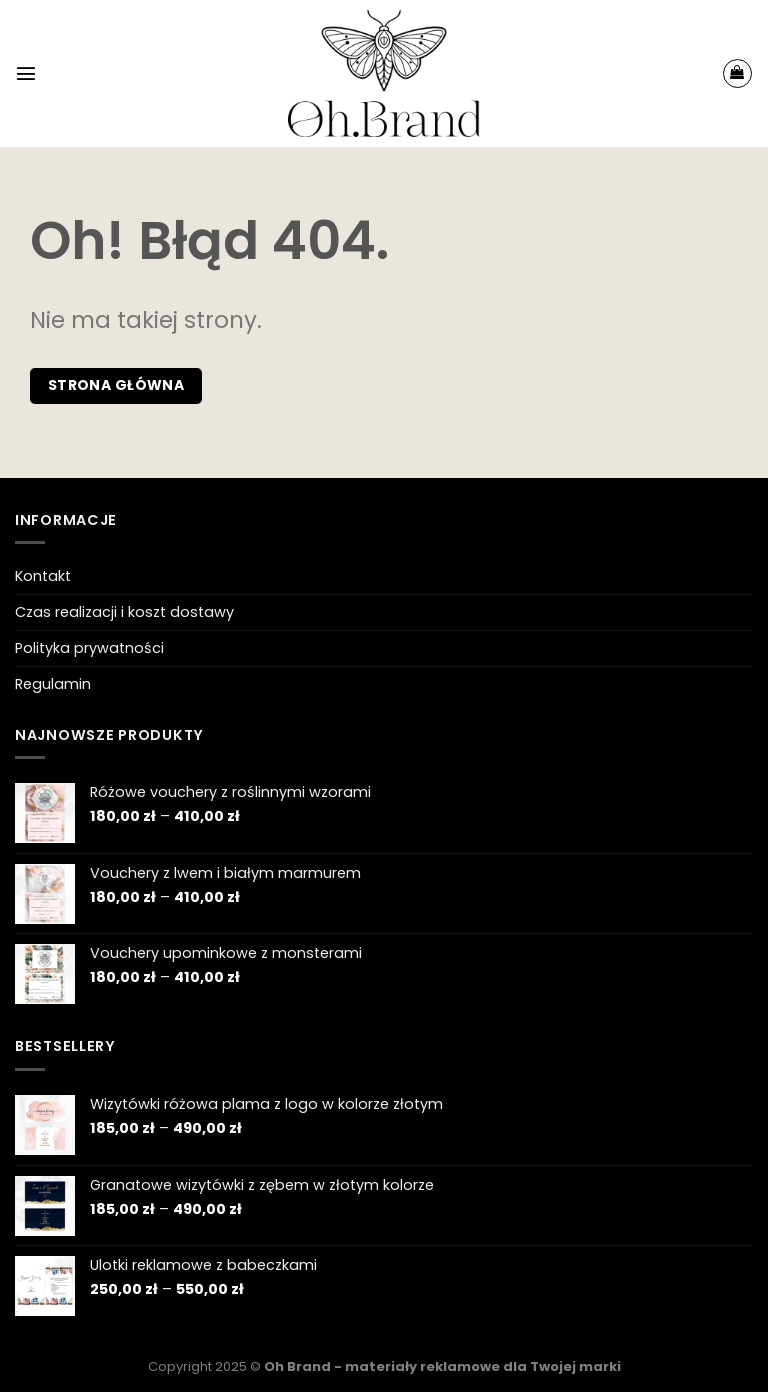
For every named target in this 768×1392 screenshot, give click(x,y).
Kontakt (43, 576)
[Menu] (26, 73)
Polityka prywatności (89, 648)
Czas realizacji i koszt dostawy (124, 612)
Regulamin (53, 684)
